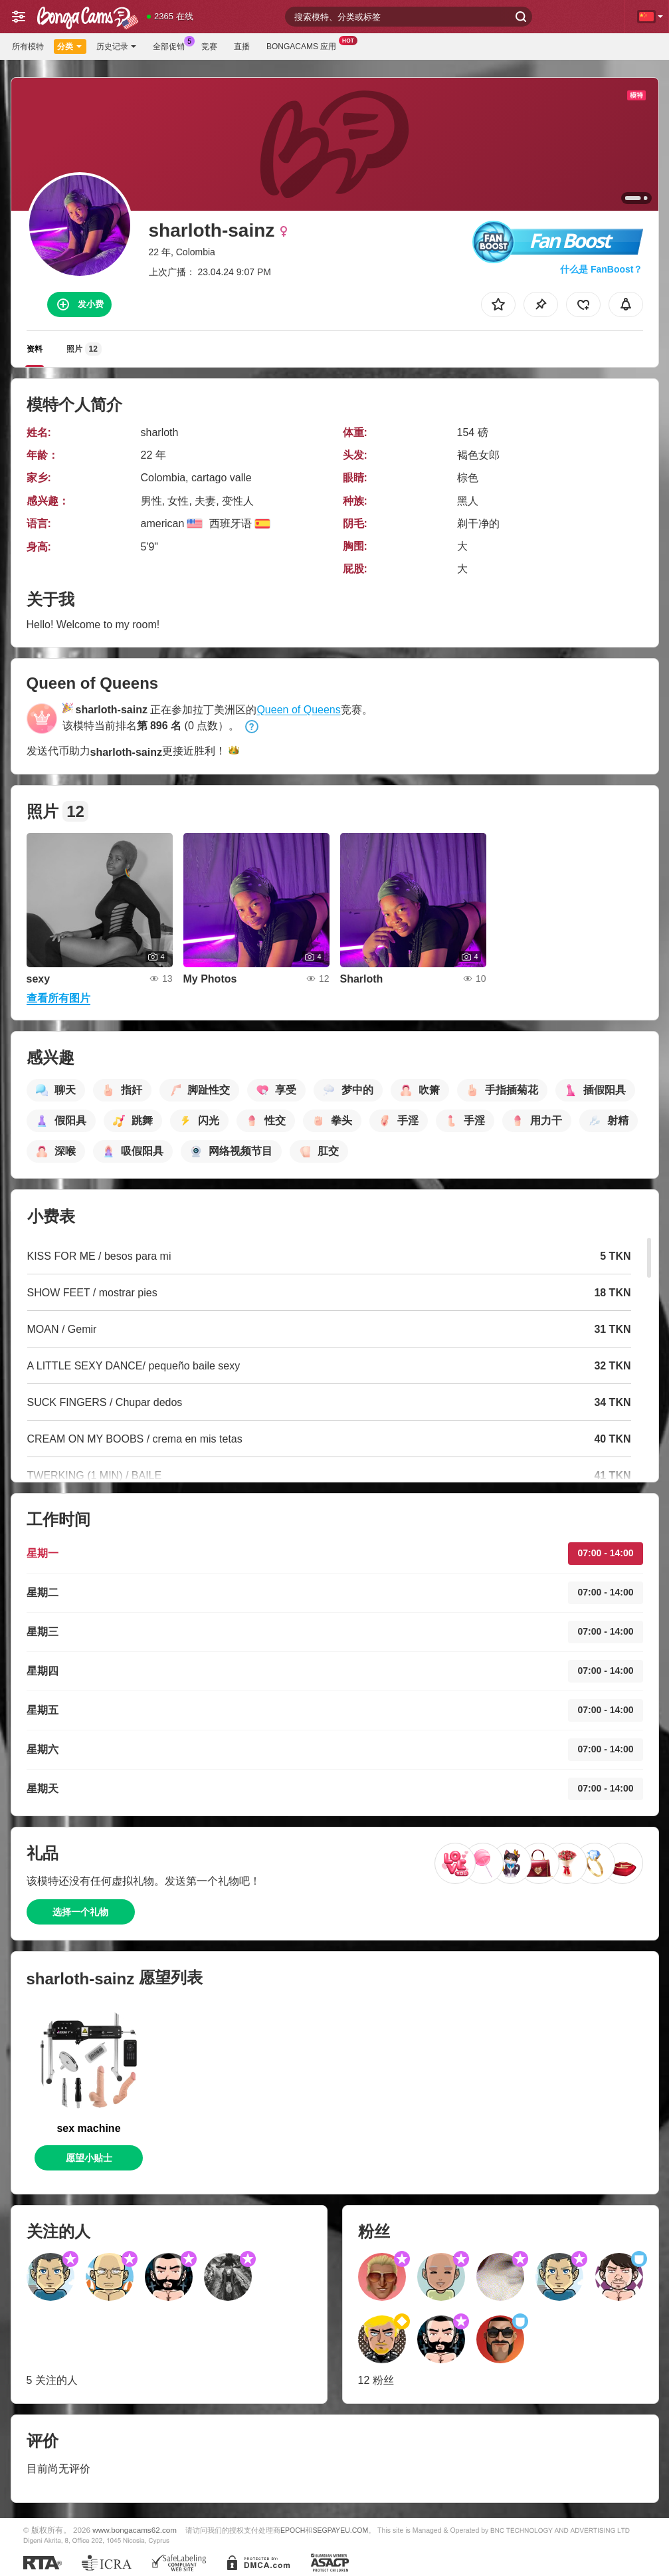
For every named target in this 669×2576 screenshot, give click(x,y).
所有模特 (28, 46)
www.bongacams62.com (134, 2529)
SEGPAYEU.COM (340, 2530)
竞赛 (209, 46)
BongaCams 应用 (304, 45)
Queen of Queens (298, 709)
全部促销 (172, 45)
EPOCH (292, 2530)
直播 (242, 46)
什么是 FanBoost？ (601, 269)
